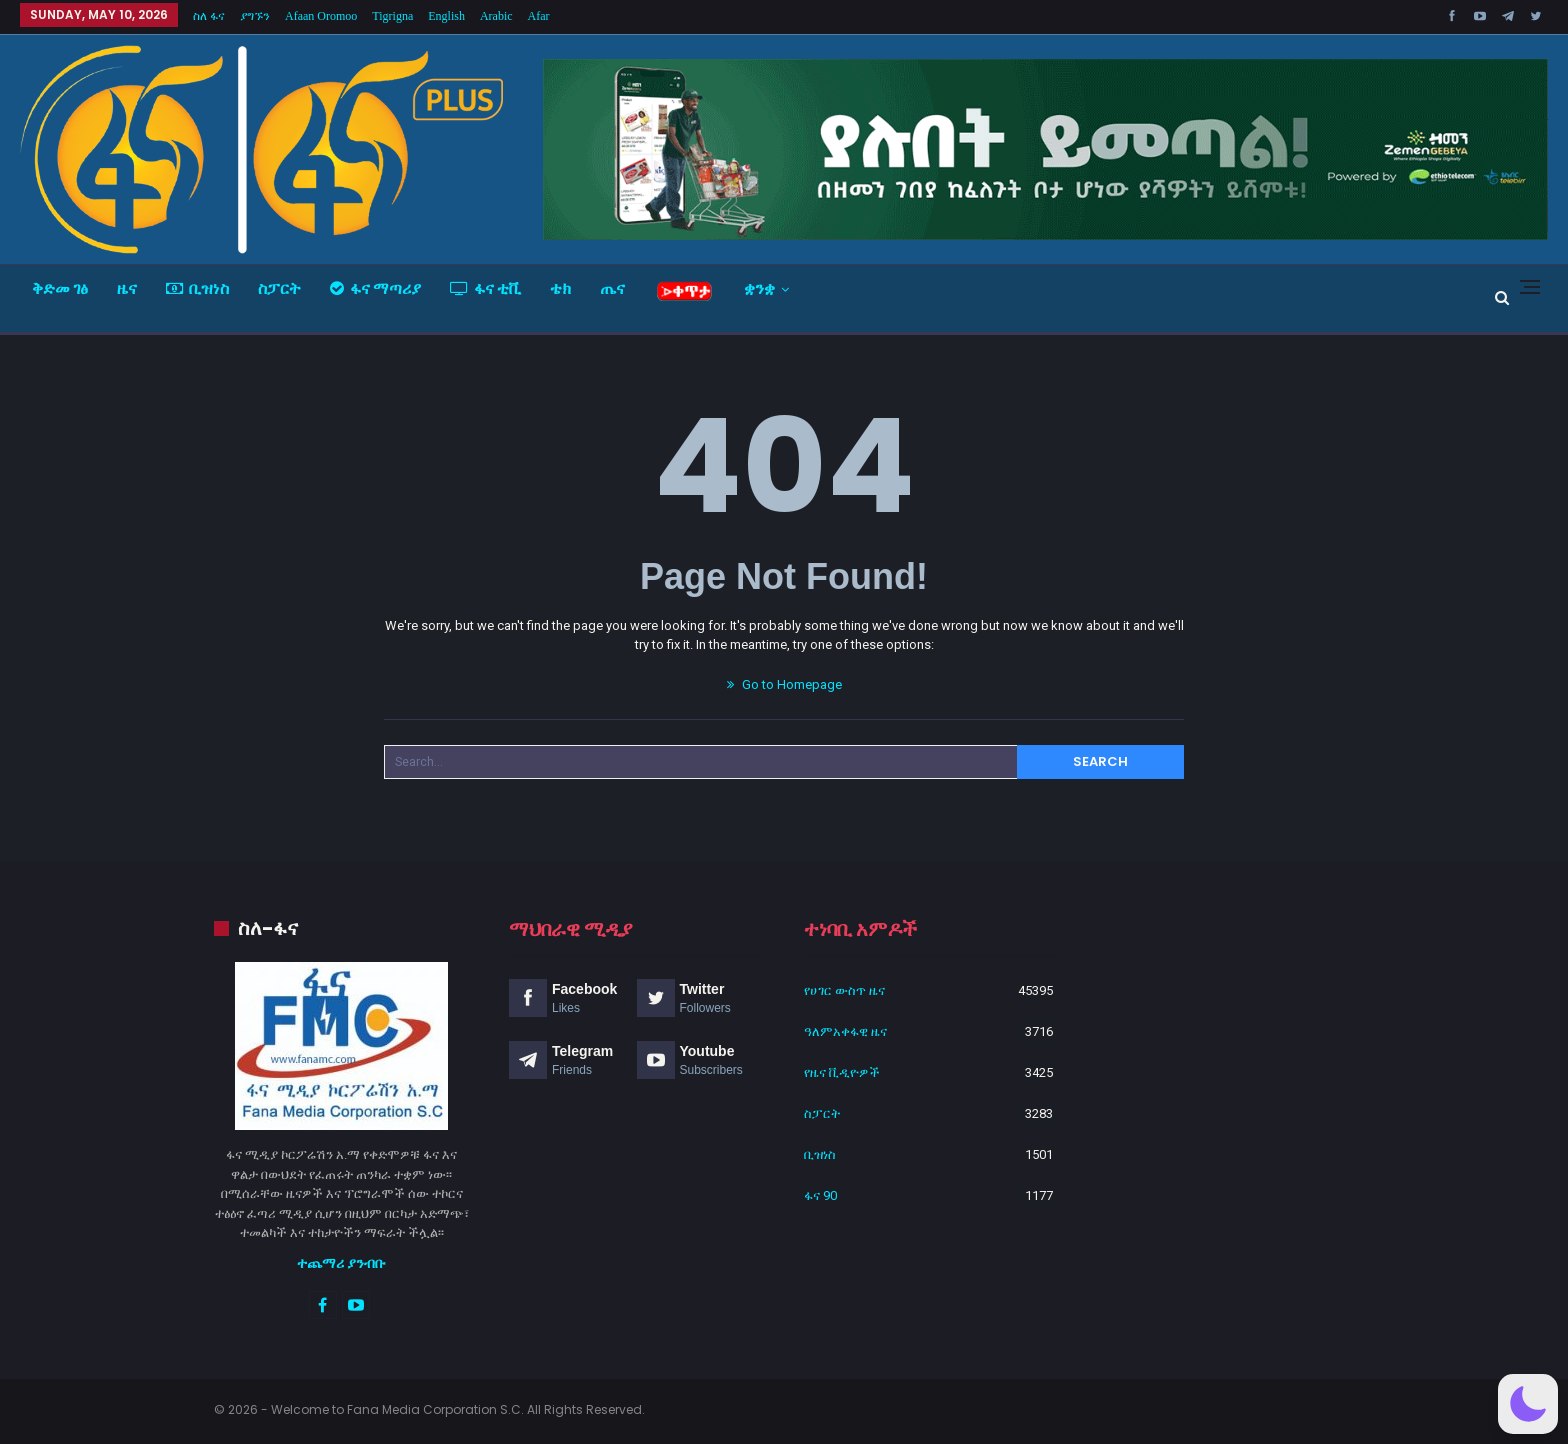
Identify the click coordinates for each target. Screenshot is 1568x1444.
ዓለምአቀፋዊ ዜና (845, 1031)
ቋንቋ (759, 288)
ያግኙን (255, 16)
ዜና (127, 288)
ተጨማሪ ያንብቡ (341, 1263)
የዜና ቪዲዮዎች (842, 1072)
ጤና (612, 288)
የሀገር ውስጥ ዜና (844, 990)
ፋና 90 (820, 1195)
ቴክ (560, 288)
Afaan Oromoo (321, 16)
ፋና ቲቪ (485, 288)
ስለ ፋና (209, 16)
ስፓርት (279, 288)
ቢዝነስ (197, 288)
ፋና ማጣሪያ (375, 288)
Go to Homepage (784, 684)
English (446, 16)
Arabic (496, 16)
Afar (539, 16)
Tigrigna (392, 16)
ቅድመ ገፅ (60, 288)
